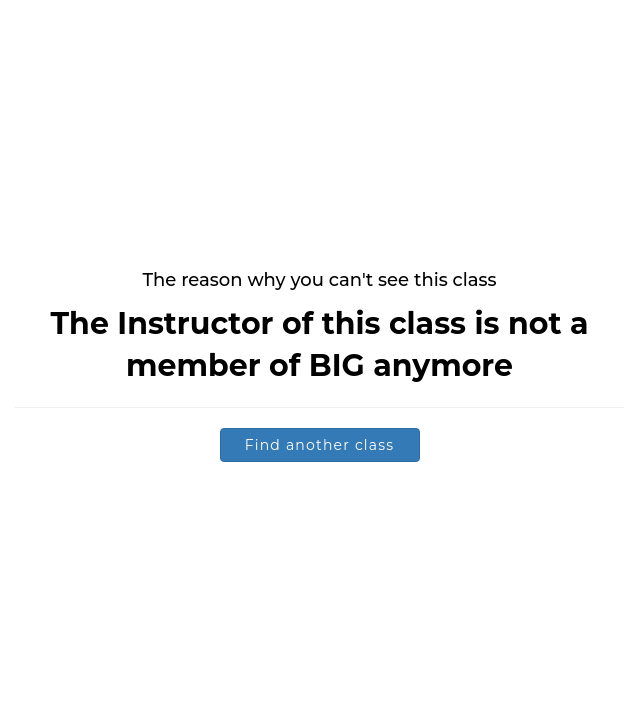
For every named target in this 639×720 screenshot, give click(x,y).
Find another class (320, 445)
